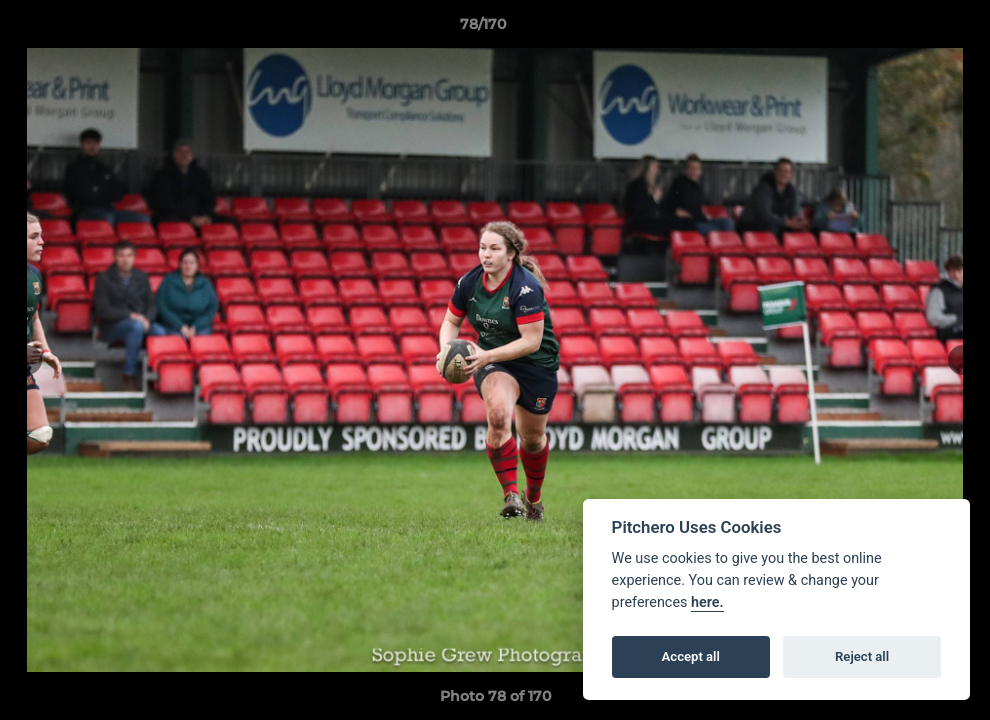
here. (707, 602)
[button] (906, 29)
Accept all (691, 656)
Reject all (862, 656)
